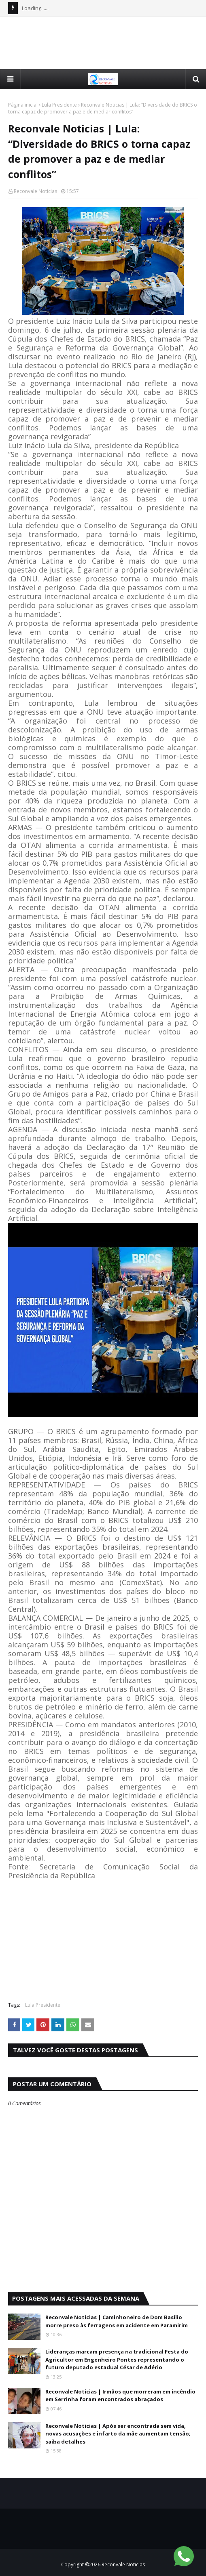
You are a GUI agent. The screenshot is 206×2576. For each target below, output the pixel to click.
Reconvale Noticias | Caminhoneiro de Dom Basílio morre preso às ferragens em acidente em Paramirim (116, 2321)
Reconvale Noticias (35, 191)
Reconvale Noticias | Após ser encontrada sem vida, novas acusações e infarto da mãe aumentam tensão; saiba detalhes (118, 2433)
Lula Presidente (59, 104)
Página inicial (23, 104)
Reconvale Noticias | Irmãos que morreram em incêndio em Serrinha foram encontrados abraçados (120, 2395)
